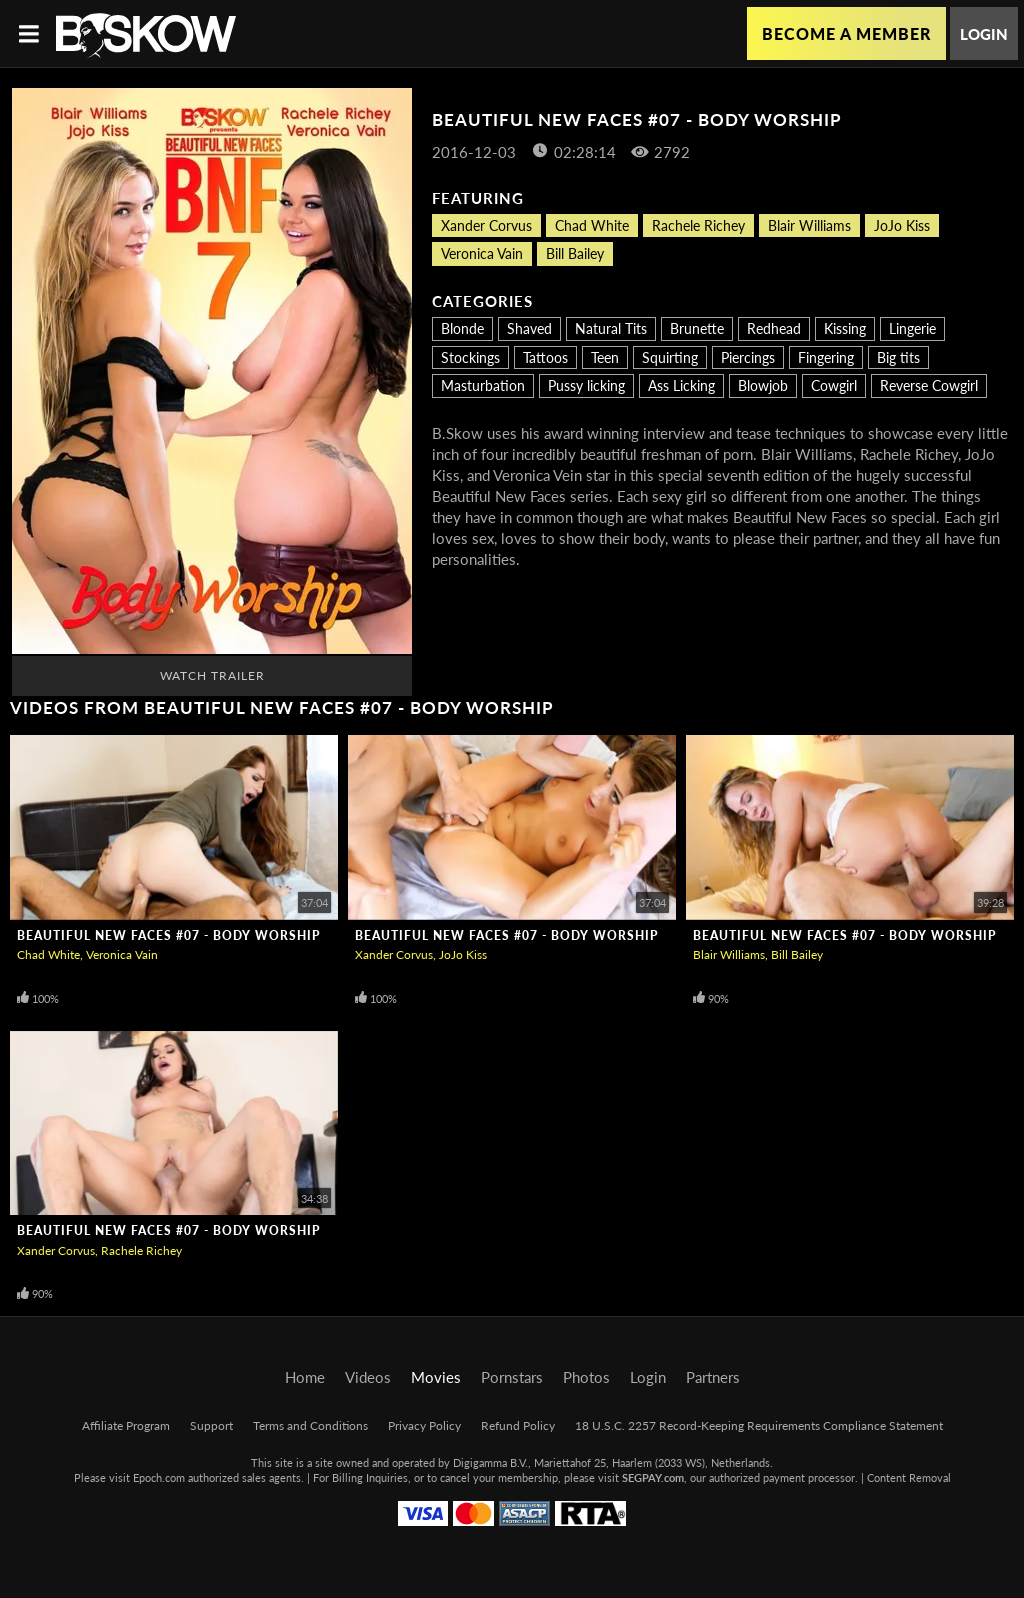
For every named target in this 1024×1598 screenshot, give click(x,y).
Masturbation (483, 385)
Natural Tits (611, 328)
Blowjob (763, 385)
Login (984, 34)
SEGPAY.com (653, 1477)
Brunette (697, 328)
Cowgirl (834, 385)
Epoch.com (159, 1477)
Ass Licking (681, 385)
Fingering (826, 357)
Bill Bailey (575, 253)
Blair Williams (809, 225)
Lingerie (912, 328)
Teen (605, 357)
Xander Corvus (486, 225)
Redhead (774, 328)
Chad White (592, 225)
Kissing (845, 328)
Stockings (470, 357)
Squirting (670, 357)
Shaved (529, 328)
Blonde (462, 328)
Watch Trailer (212, 675)
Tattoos (545, 357)
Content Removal (909, 1477)
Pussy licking (586, 385)
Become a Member (846, 33)
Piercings (748, 357)
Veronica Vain (482, 253)
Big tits (898, 357)
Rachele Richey (698, 225)
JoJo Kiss (902, 225)
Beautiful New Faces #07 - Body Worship (169, 935)
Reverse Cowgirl (929, 385)
